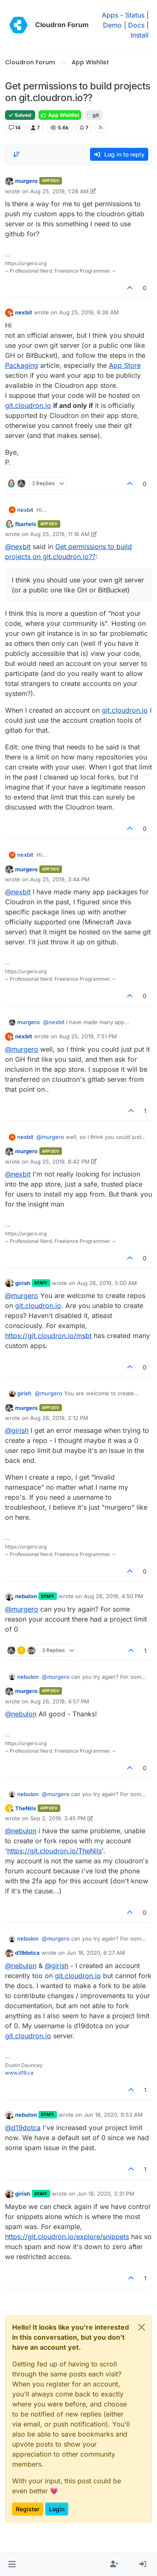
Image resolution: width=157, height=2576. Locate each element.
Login (56, 2509)
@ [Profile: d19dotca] (23, 2127)
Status (134, 15)
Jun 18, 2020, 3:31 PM (105, 2193)
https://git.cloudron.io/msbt (48, 1335)
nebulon (26, 1596)
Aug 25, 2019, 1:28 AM (59, 191)
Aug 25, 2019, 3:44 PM (60, 879)
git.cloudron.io (28, 405)
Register (27, 2509)
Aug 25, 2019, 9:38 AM (89, 312)
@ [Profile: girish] (16, 1430)
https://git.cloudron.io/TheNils (54, 1851)
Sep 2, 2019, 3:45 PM (58, 1818)
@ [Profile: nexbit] (18, 546)
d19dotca (27, 1952)
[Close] (141, 2327)
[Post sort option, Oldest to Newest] (16, 154)
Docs (136, 25)
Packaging (21, 365)
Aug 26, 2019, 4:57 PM (59, 1701)
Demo (112, 25)
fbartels (25, 524)
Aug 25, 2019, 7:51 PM (88, 1036)
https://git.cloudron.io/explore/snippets (67, 2236)
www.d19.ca (19, 2073)
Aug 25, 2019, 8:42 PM (60, 1161)
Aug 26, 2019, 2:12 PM (59, 1418)
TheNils (25, 1808)
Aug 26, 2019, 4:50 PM (113, 1596)
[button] (12, 2564)
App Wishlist (60, 115)
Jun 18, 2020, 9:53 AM (113, 2114)
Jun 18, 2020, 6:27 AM (96, 1952)
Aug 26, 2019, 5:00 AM (107, 1283)
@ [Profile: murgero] (21, 1049)
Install (140, 35)
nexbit (23, 312)
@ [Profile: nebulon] (20, 1714)
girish (22, 1283)
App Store (125, 365)
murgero (26, 180)
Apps (110, 15)
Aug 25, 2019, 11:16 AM (60, 534)
